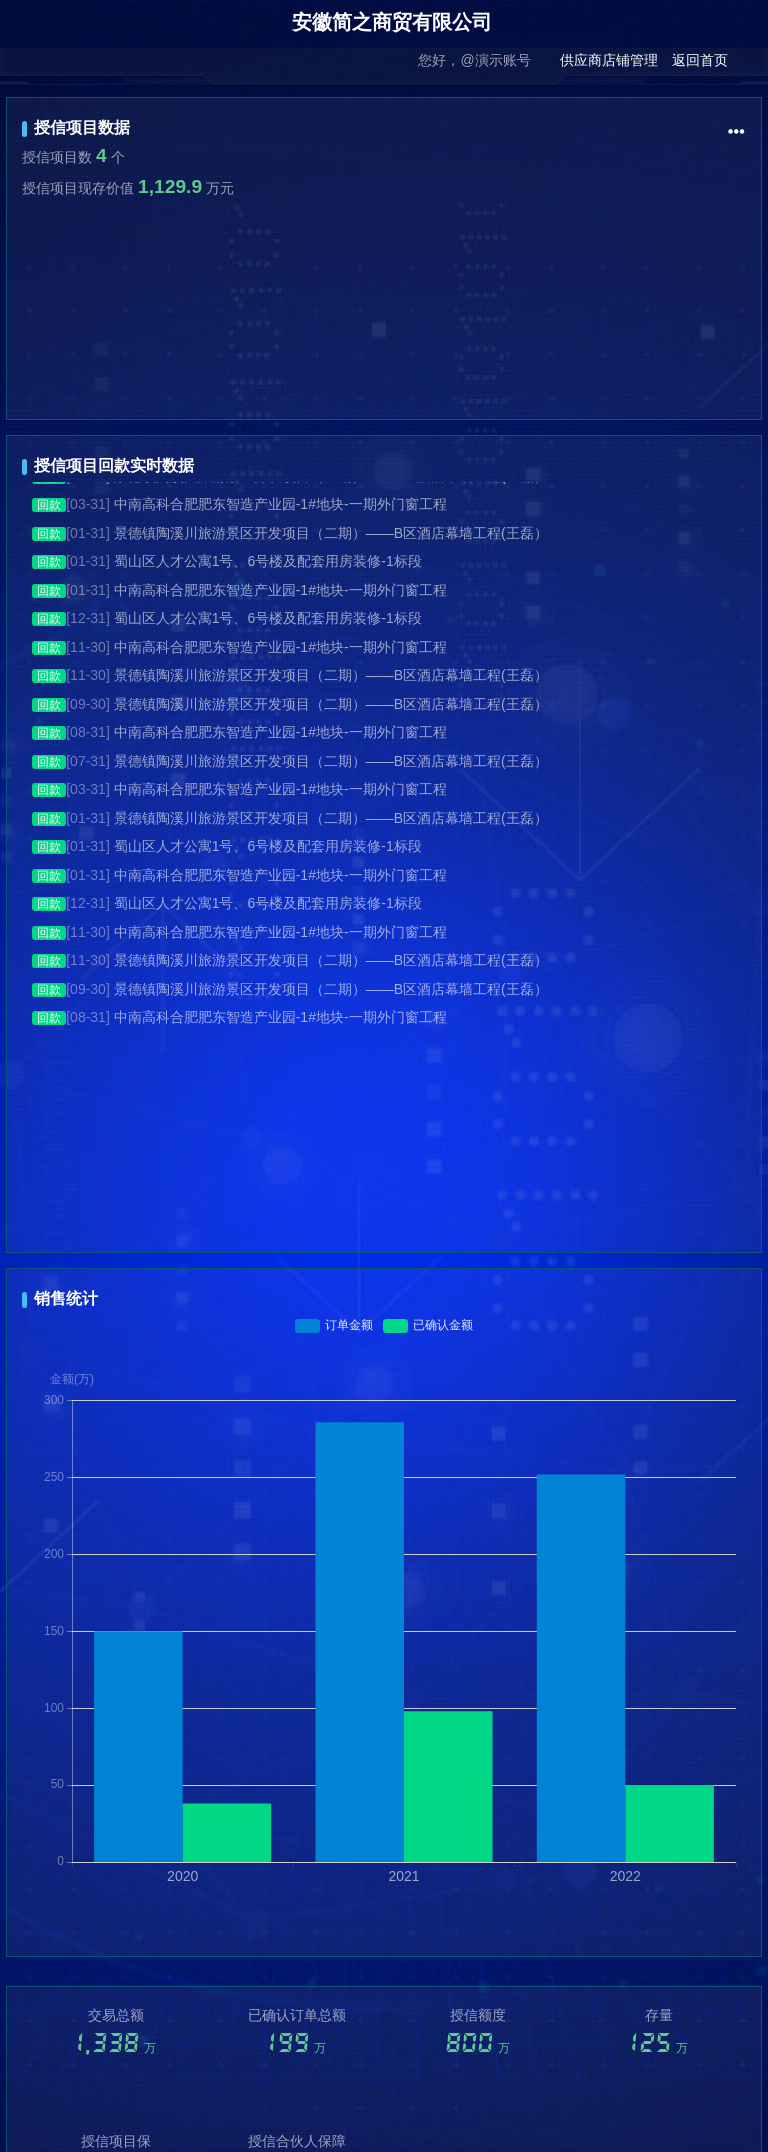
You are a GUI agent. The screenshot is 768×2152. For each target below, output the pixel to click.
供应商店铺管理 (609, 60)
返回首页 (700, 60)
